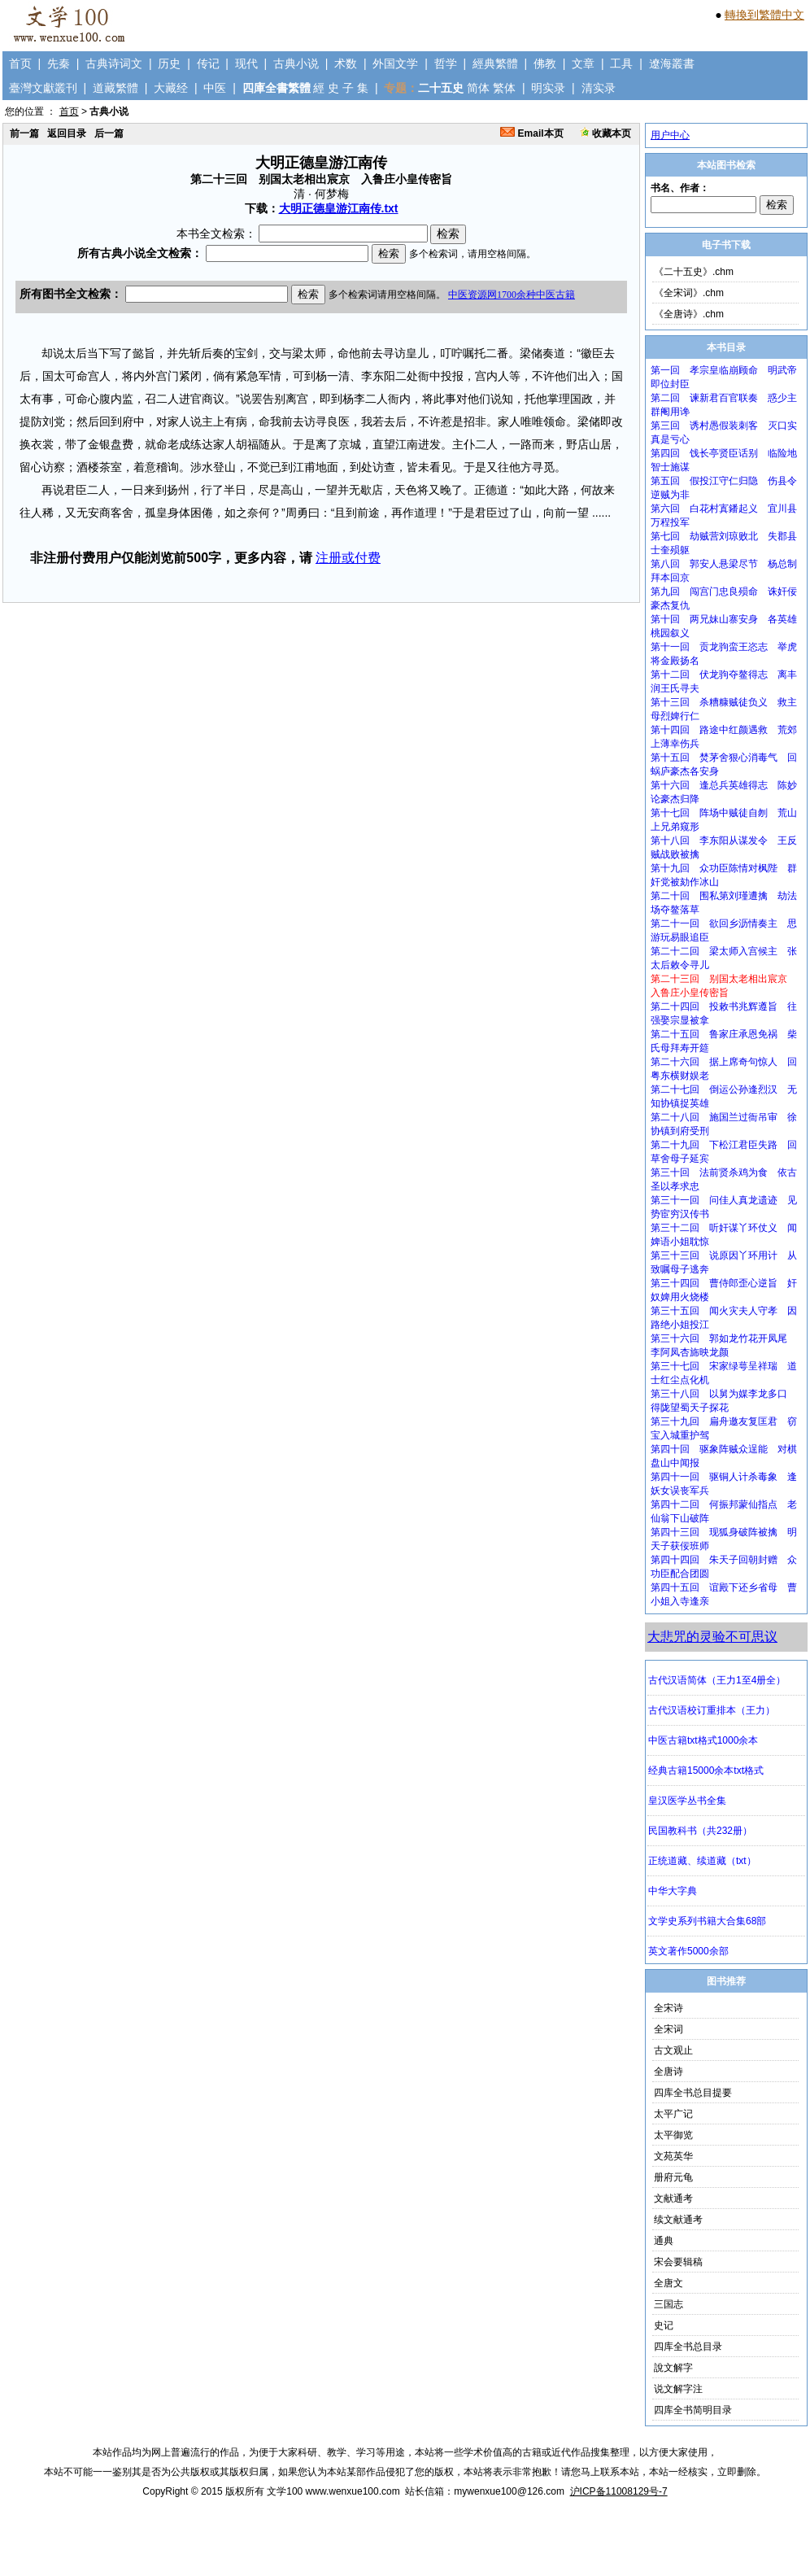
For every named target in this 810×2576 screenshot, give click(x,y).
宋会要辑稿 (678, 2262)
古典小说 (296, 63)
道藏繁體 (115, 87)
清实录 (598, 87)
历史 (169, 63)
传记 (208, 63)
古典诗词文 (113, 63)
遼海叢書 (672, 63)
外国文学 (395, 63)
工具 (621, 63)
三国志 (668, 2304)
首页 (20, 63)
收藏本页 (605, 133)
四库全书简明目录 (693, 2410)
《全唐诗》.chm (689, 314)
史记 (663, 2325)
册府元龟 (673, 2177)
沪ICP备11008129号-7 (619, 2491)
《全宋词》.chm (689, 293)
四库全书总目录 (688, 2346)
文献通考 (673, 2198)
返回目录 (66, 133)
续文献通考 (678, 2219)
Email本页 (531, 133)
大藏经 (171, 87)
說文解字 (673, 2367)
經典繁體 (495, 63)
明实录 (548, 87)
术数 (345, 63)
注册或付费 (348, 558)
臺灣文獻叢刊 (43, 87)
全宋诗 (668, 2008)
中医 (214, 87)
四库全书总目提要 (693, 2092)
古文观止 (673, 2050)
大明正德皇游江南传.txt (338, 208)
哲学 (445, 63)
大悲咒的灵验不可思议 (712, 1637)
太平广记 (673, 2114)
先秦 (58, 63)
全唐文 (668, 2283)
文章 (583, 63)
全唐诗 (668, 2071)
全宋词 (668, 2029)
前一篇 (24, 133)
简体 (478, 87)
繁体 (504, 87)
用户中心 (670, 135)
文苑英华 (673, 2156)
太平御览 (673, 2135)
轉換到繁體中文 (764, 14)
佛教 (544, 63)
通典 (663, 2240)
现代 (246, 63)
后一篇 (109, 133)
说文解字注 (678, 2389)
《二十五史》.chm (694, 271)
